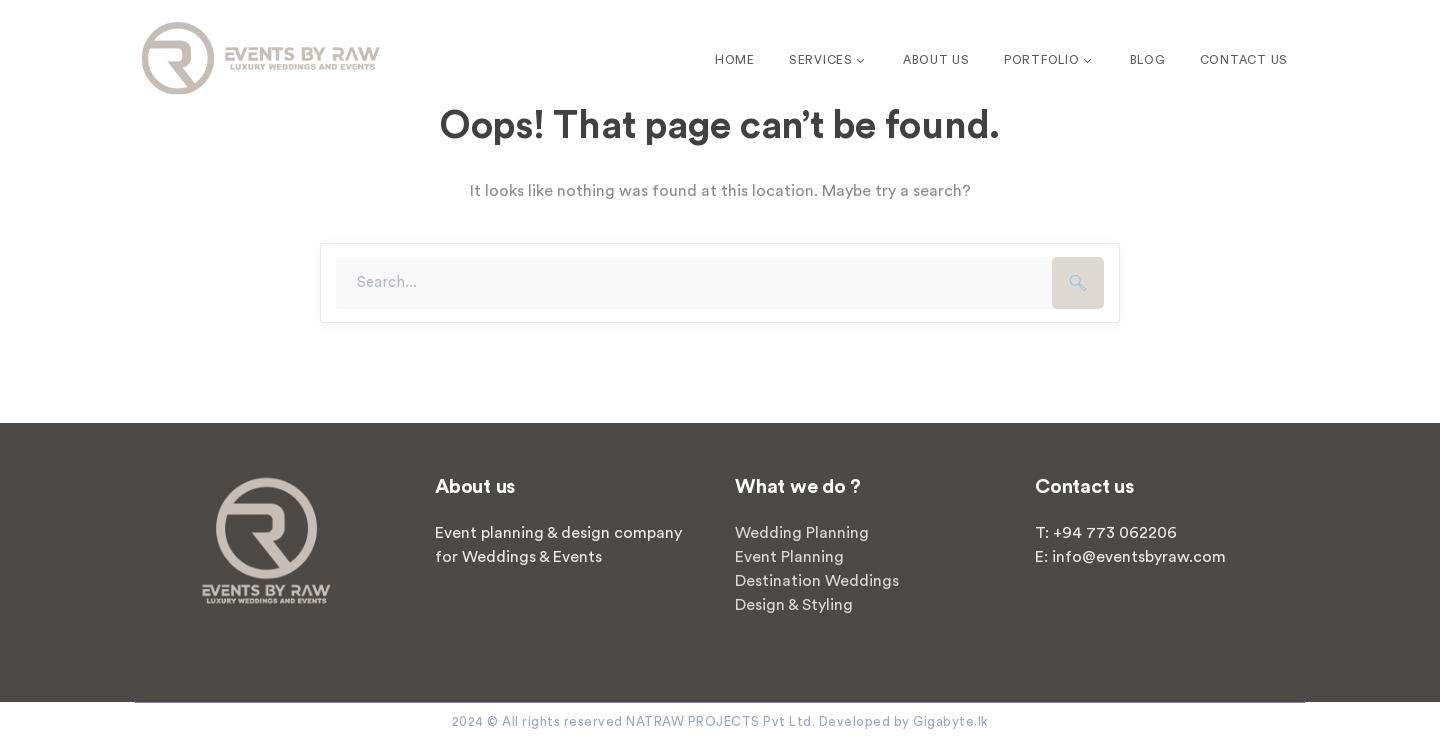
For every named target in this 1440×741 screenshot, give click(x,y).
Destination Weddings (817, 581)
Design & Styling (794, 605)
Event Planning (789, 557)
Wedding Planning (802, 533)
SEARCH (1078, 283)
